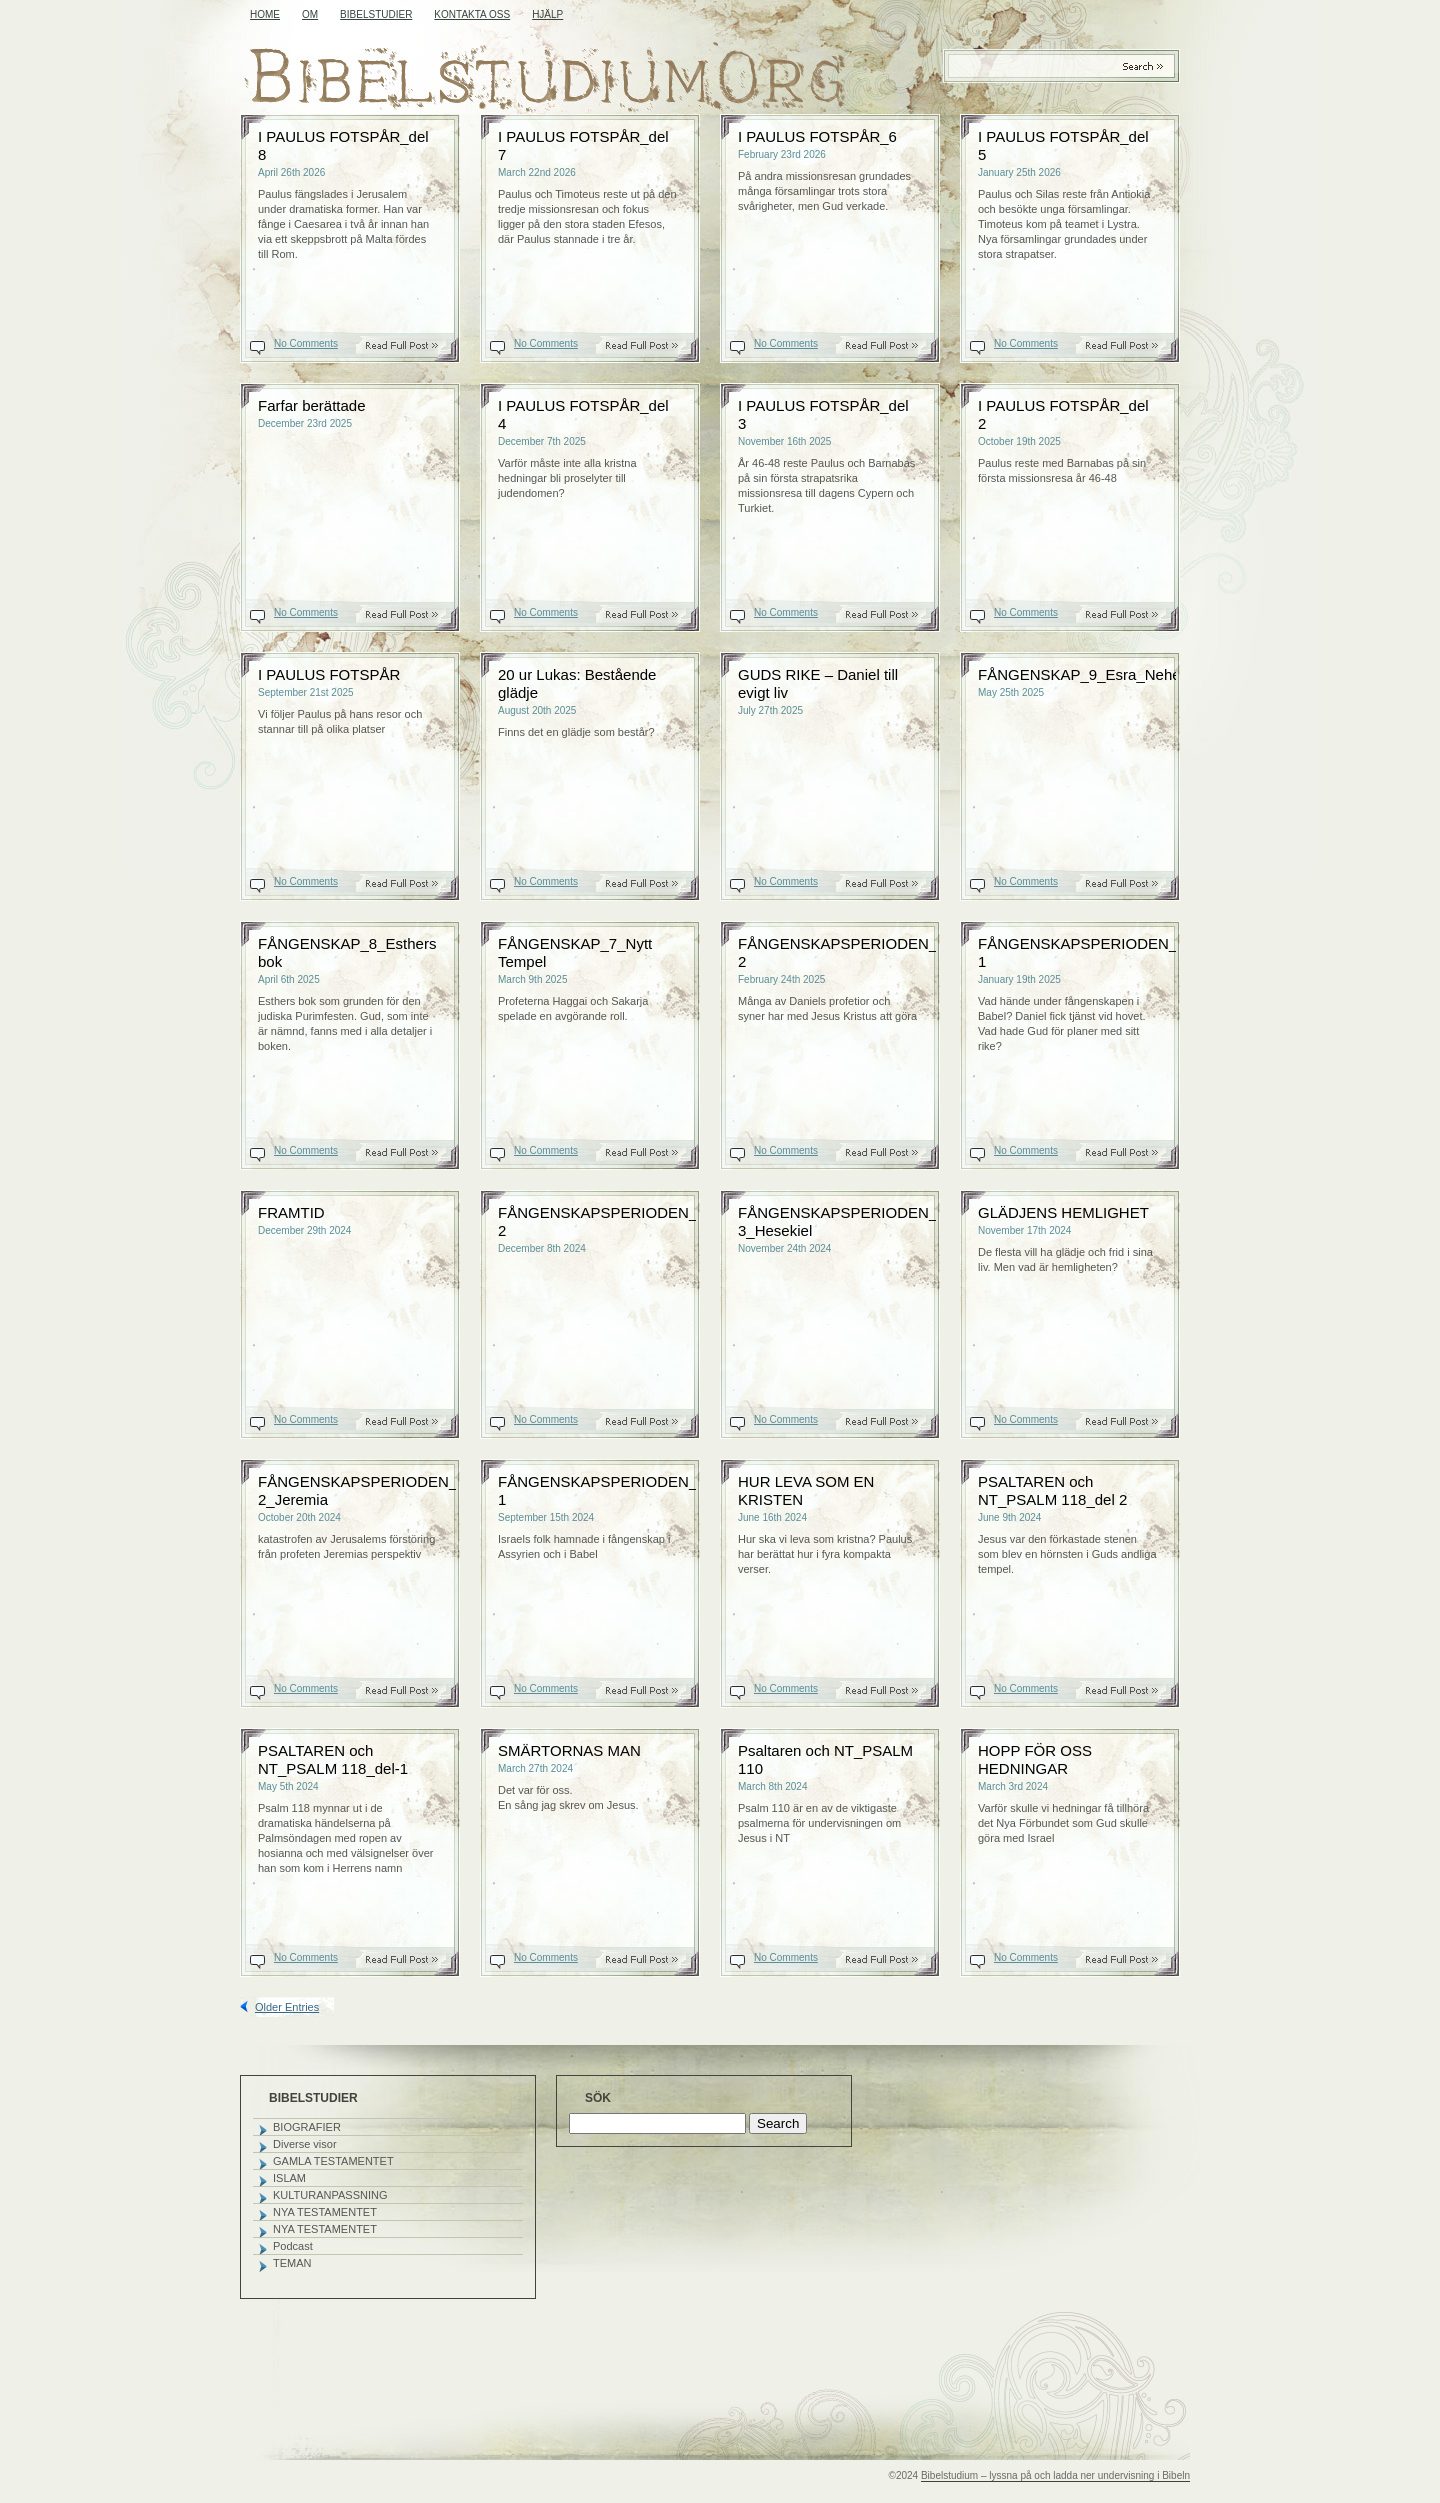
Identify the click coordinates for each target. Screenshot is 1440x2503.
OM (310, 14)
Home (265, 14)
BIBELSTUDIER (376, 14)
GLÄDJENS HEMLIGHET (1063, 1212)
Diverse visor (305, 2144)
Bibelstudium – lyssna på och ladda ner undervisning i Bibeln (1055, 2475)
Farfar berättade (312, 405)
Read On (412, 345)
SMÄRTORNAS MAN (569, 1750)
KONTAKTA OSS (472, 14)
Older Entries (287, 2007)
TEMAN (292, 2263)
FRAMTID (291, 1212)
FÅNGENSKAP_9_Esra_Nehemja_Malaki (1117, 674)
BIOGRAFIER (307, 2127)
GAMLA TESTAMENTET (333, 2161)
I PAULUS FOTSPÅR (329, 674)
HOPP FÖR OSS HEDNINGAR (1035, 1759)
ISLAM (289, 2178)
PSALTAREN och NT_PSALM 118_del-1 (333, 1759)
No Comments (306, 343)
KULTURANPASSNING (330, 2195)
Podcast (293, 2246)
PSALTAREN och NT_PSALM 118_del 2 (1052, 1490)
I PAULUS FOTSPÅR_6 (817, 136)
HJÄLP (547, 14)
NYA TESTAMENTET (325, 2212)
